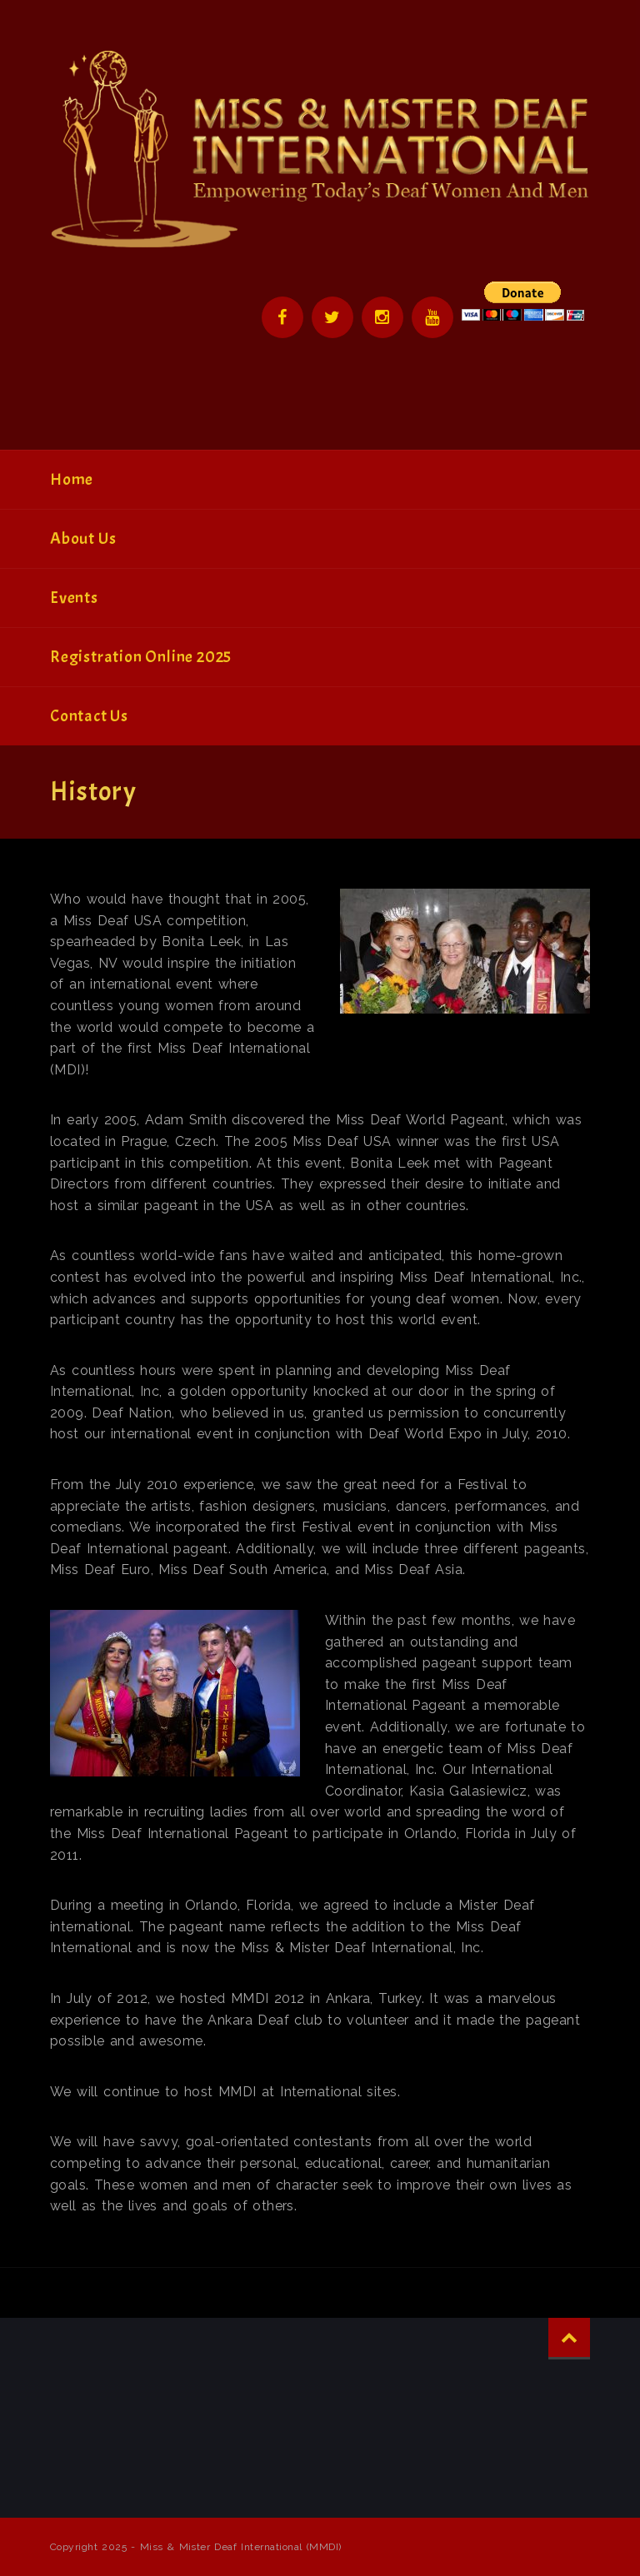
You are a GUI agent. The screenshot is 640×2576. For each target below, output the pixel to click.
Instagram (382, 317)
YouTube (432, 317)
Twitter (332, 317)
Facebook (282, 317)
